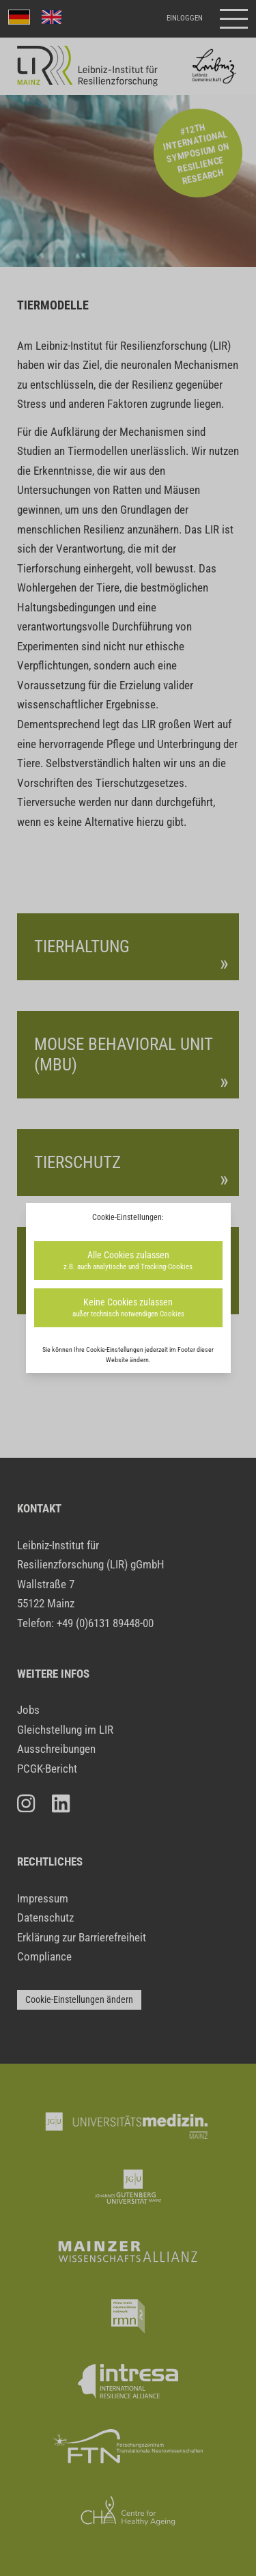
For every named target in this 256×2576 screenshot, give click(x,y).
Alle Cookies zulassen (128, 1261)
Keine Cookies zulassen (128, 1308)
